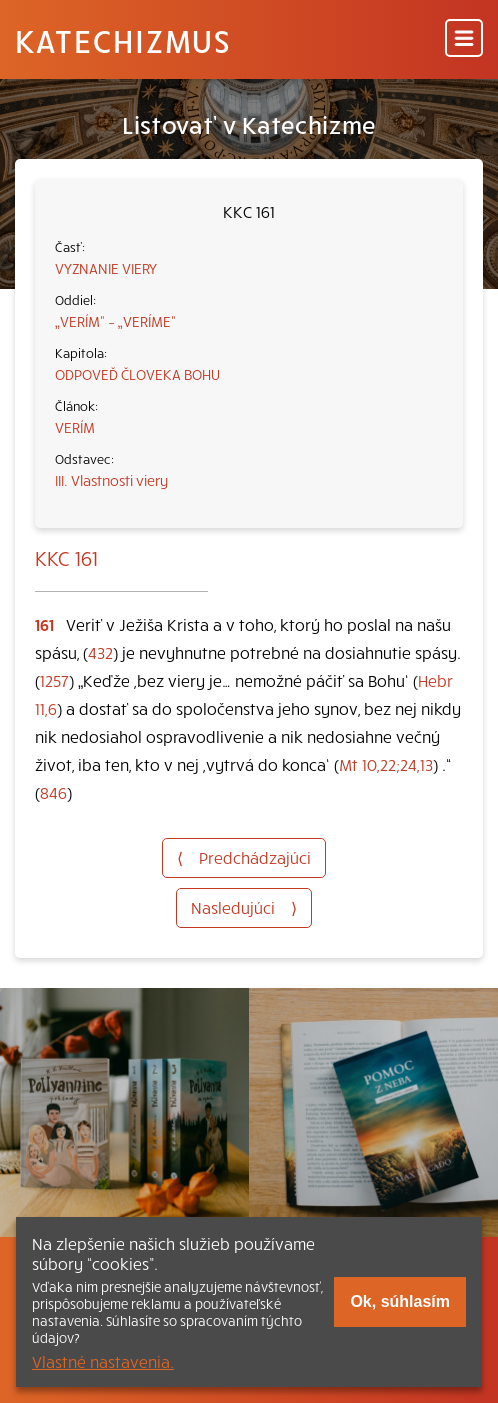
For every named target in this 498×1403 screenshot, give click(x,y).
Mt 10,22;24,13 (386, 764)
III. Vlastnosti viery (111, 480)
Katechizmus (123, 40)
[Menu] (464, 39)
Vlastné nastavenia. (103, 1361)
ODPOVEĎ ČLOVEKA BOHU (137, 374)
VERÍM (75, 427)
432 (100, 652)
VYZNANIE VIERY (106, 268)
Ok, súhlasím (400, 1301)
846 (53, 792)
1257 (54, 680)
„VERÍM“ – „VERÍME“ (115, 321)
